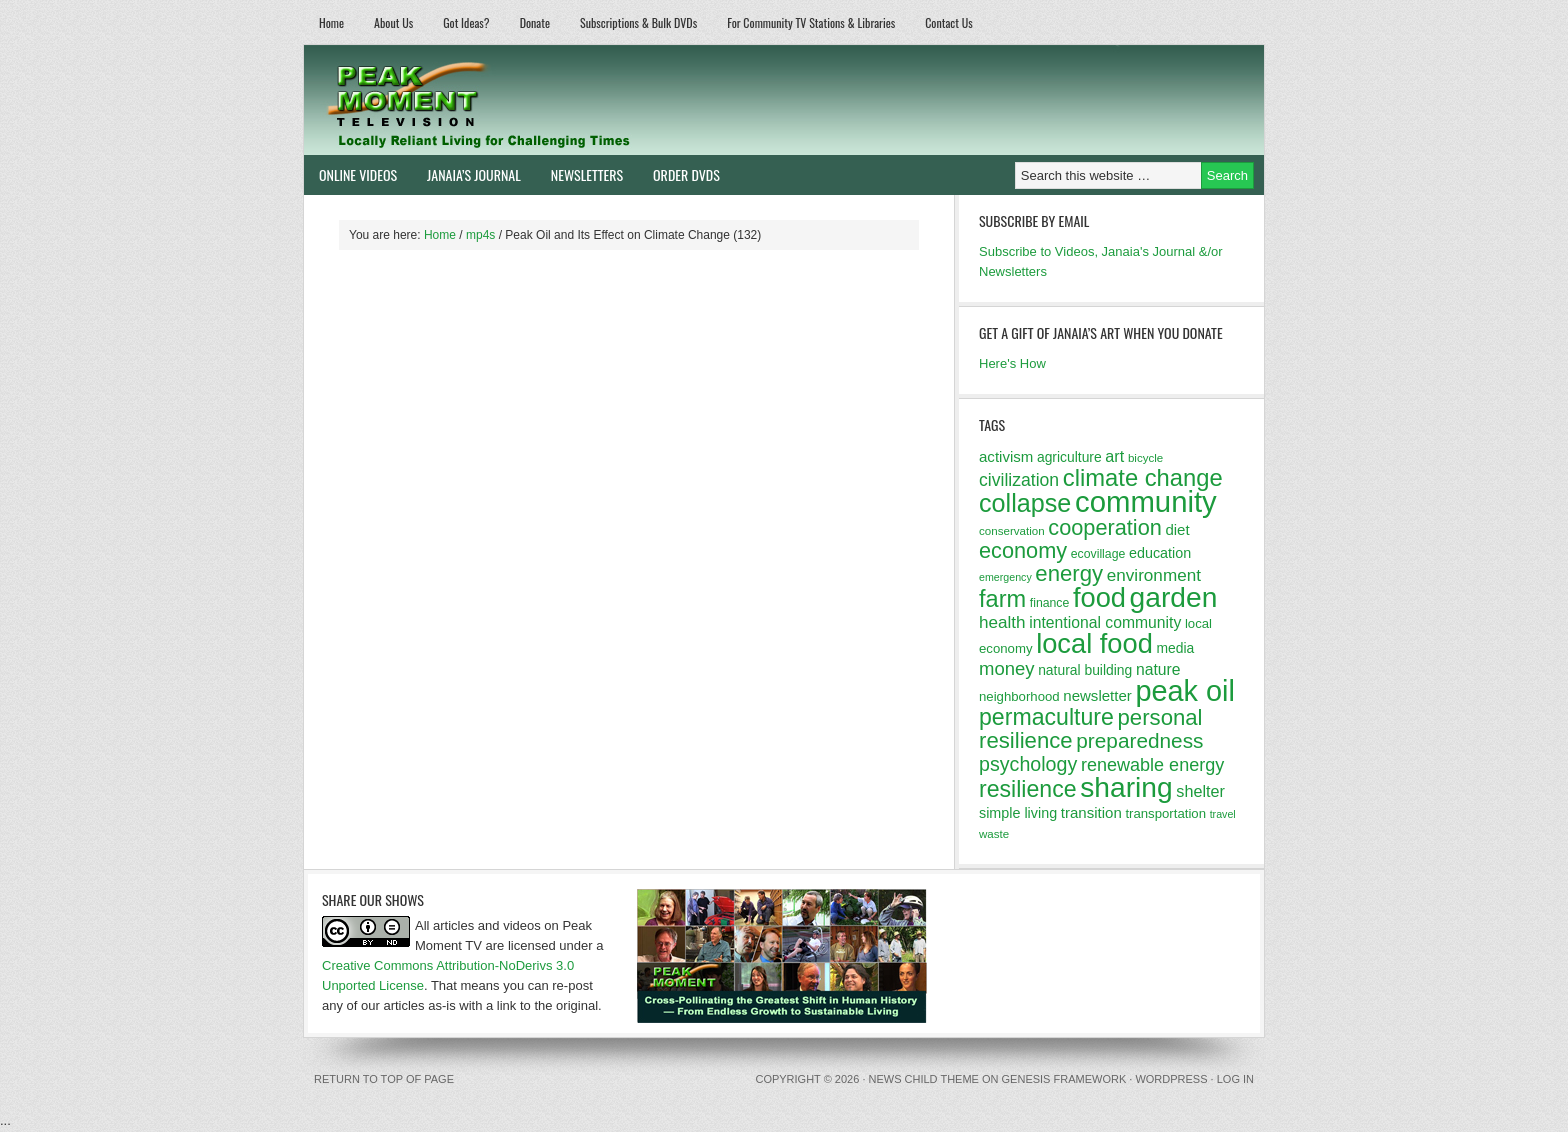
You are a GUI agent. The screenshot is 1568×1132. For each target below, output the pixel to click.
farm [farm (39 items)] (1002, 599)
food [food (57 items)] (1099, 597)
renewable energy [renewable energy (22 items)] (1152, 765)
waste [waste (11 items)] (994, 834)
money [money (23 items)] (1007, 668)
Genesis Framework (1064, 1079)
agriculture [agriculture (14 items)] (1069, 457)
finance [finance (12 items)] (1050, 603)
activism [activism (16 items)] (1006, 456)
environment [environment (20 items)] (1154, 575)
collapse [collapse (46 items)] (1025, 503)
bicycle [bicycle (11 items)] (1145, 458)
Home (331, 22)
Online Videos (350, 174)
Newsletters (587, 174)
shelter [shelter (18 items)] (1200, 791)
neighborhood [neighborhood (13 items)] (1019, 696)
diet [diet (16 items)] (1177, 529)
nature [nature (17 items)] (1158, 669)
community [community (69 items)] (1146, 501)
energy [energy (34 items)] (1069, 573)
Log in (1235, 1079)
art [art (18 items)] (1114, 456)
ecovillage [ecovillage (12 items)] (1098, 554)
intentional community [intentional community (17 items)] (1105, 622)
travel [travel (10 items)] (1223, 814)
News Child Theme (924, 1079)
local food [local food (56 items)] (1094, 643)
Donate (535, 22)
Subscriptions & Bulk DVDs (638, 22)
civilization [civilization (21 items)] (1019, 480)
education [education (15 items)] (1160, 553)
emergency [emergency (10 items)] (1005, 577)
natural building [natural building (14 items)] (1085, 670)
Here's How (1012, 363)
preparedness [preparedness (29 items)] (1139, 740)
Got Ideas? (466, 22)
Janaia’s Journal (466, 174)
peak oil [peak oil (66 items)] (1184, 691)
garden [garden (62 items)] (1174, 597)
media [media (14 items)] (1175, 648)
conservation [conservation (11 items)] (1012, 531)
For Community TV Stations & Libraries (811, 22)
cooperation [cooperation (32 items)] (1105, 527)
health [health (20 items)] (1002, 622)
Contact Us (949, 22)
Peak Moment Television (536, 100)
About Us (393, 22)
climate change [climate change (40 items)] (1143, 477)
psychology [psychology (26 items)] (1028, 764)
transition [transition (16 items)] (1091, 812)
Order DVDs (679, 174)
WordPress (1171, 1079)
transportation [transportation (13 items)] (1165, 813)
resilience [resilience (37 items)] (1028, 789)
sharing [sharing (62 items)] (1126, 787)
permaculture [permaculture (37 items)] (1046, 717)
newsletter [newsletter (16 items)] (1097, 695)
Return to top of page (384, 1079)
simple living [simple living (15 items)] (1018, 813)
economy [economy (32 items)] (1023, 550)
